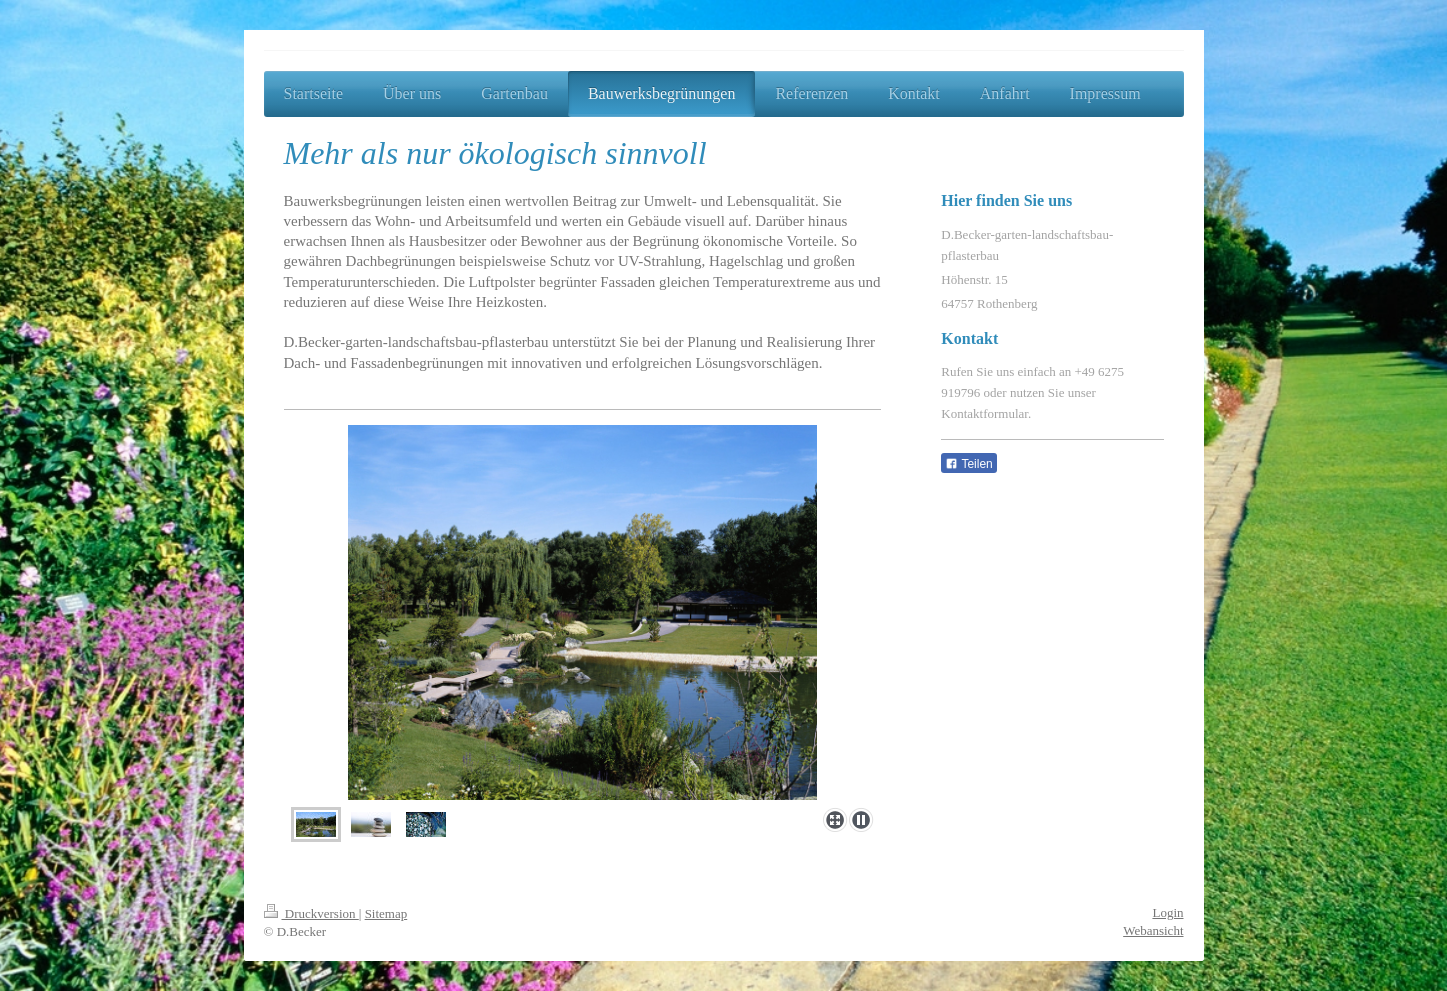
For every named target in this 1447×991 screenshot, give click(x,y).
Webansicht (1153, 930)
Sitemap (386, 913)
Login (1167, 912)
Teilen (968, 464)
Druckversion (311, 913)
